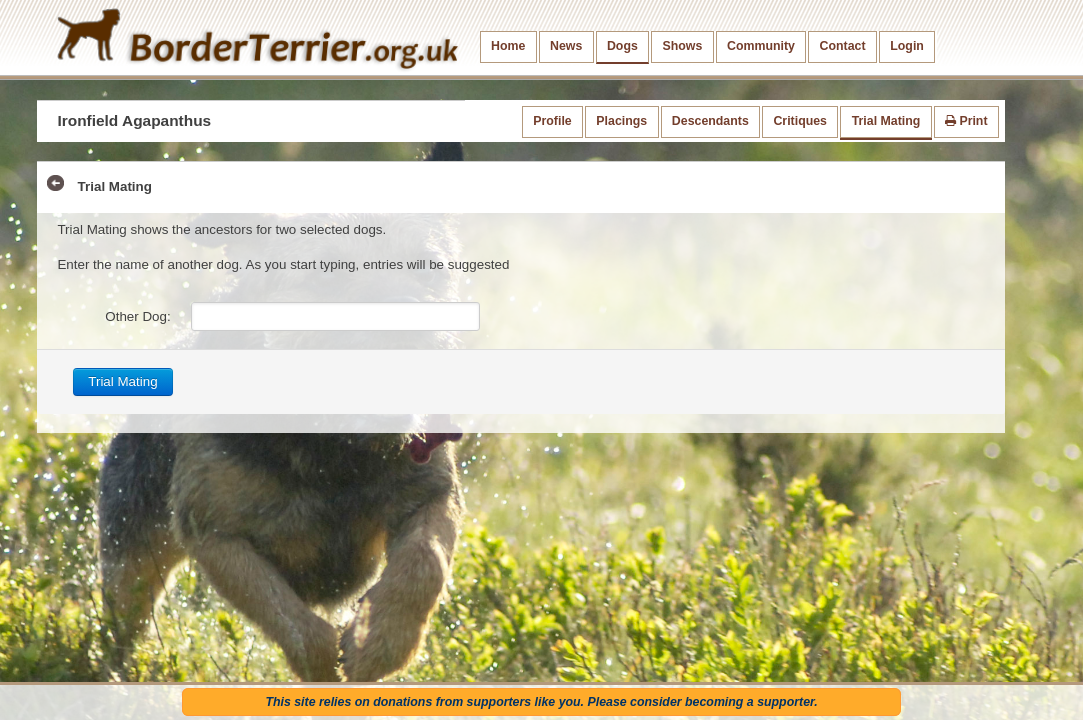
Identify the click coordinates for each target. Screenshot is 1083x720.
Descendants (710, 121)
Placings (621, 121)
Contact (843, 46)
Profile (552, 121)
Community (761, 46)
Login (907, 46)
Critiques (800, 121)
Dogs (622, 46)
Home (508, 46)
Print (966, 121)
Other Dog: (137, 316)
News (566, 46)
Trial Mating (886, 121)
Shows (682, 46)
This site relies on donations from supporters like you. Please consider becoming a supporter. (541, 702)
